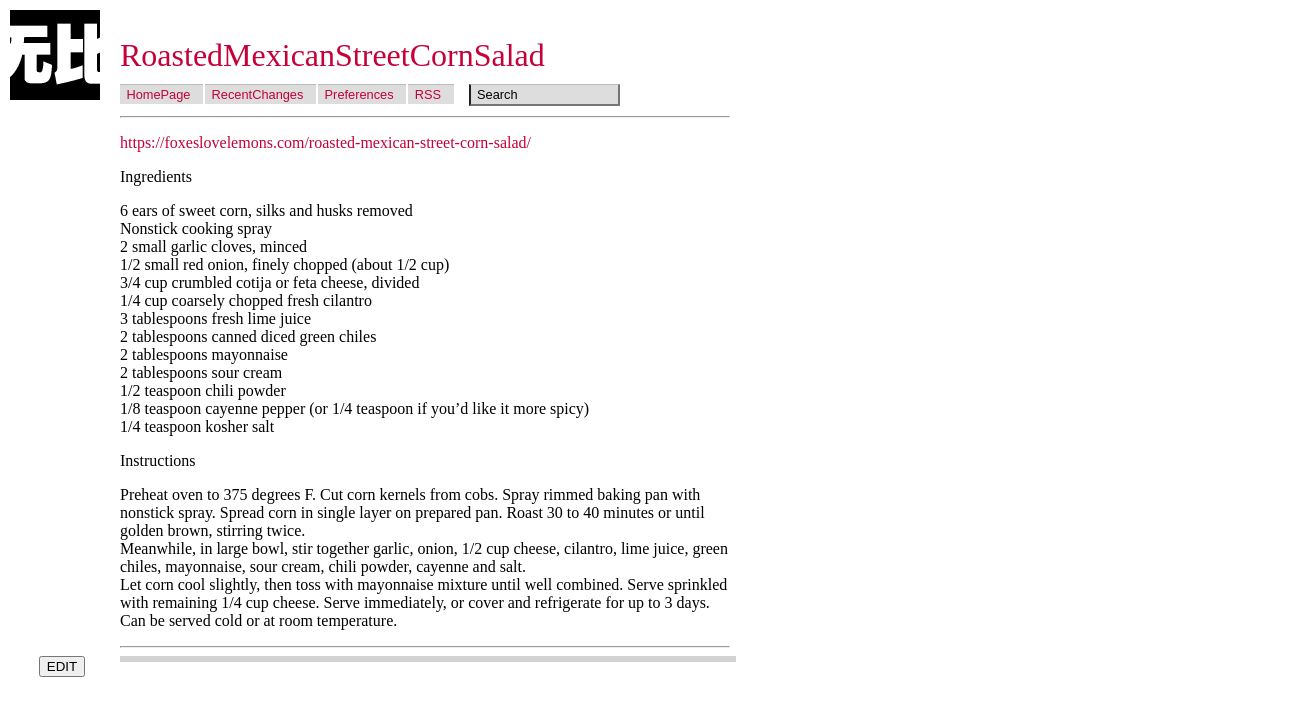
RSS (428, 94)
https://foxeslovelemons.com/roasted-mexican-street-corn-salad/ (325, 142)
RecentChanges (258, 94)
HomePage (158, 94)
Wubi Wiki (55, 55)
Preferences (359, 94)
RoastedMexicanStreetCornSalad (332, 55)
